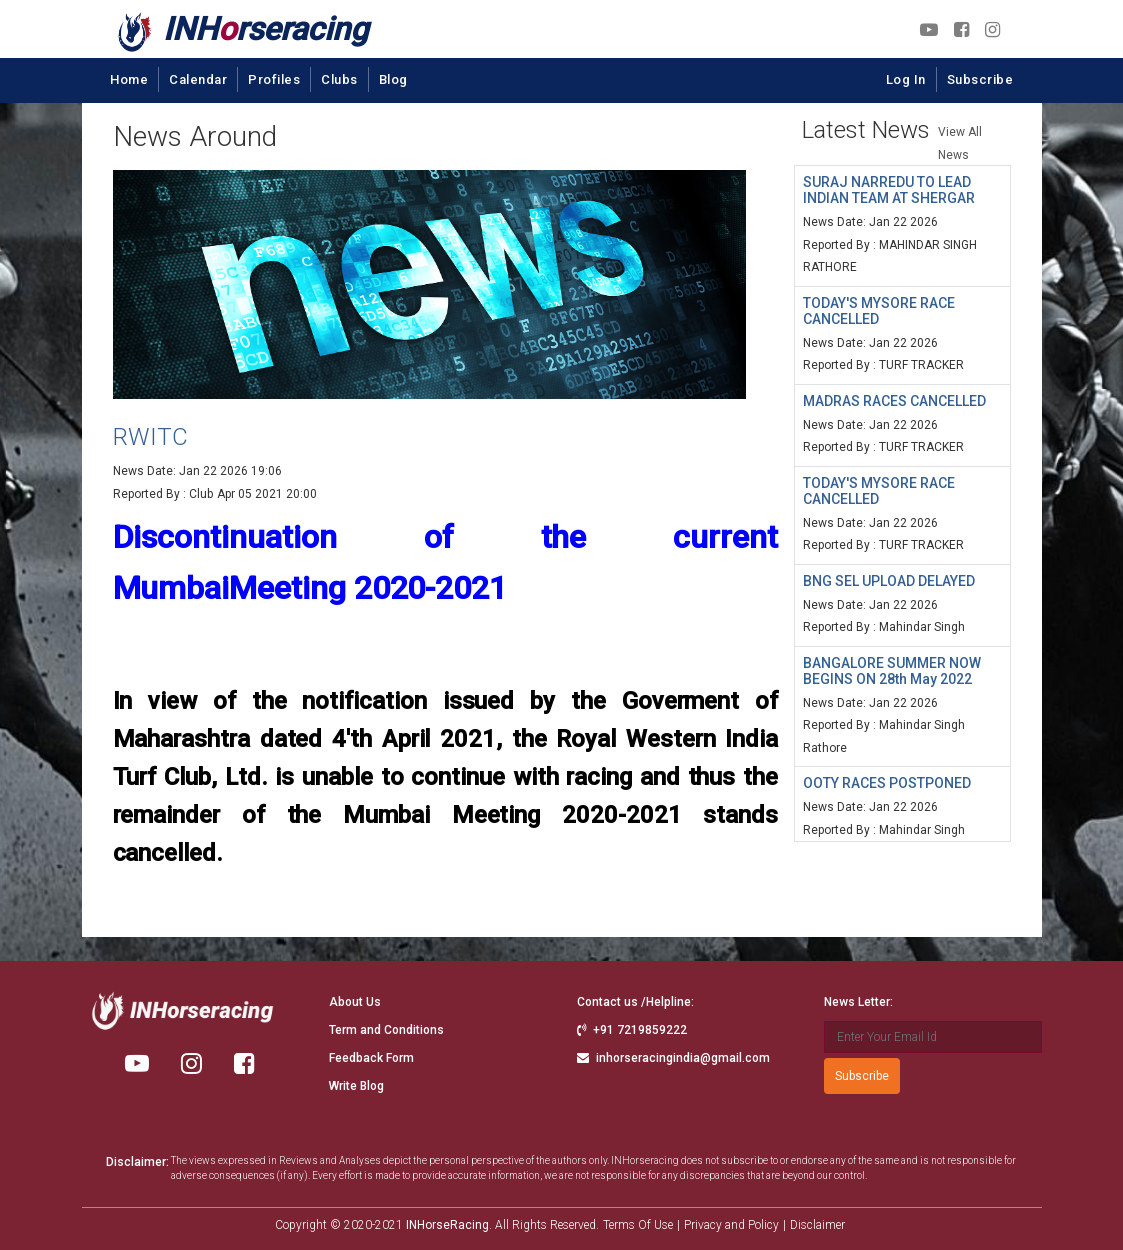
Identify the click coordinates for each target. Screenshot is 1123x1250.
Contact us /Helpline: (635, 1002)
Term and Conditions (386, 1030)
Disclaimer (817, 1225)
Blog (393, 79)
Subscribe (980, 79)
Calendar (198, 79)
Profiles (274, 79)
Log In (906, 79)
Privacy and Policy (731, 1225)
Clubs (339, 79)
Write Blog (356, 1086)
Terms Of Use (638, 1225)
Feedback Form (371, 1058)
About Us (355, 1002)
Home (129, 79)
